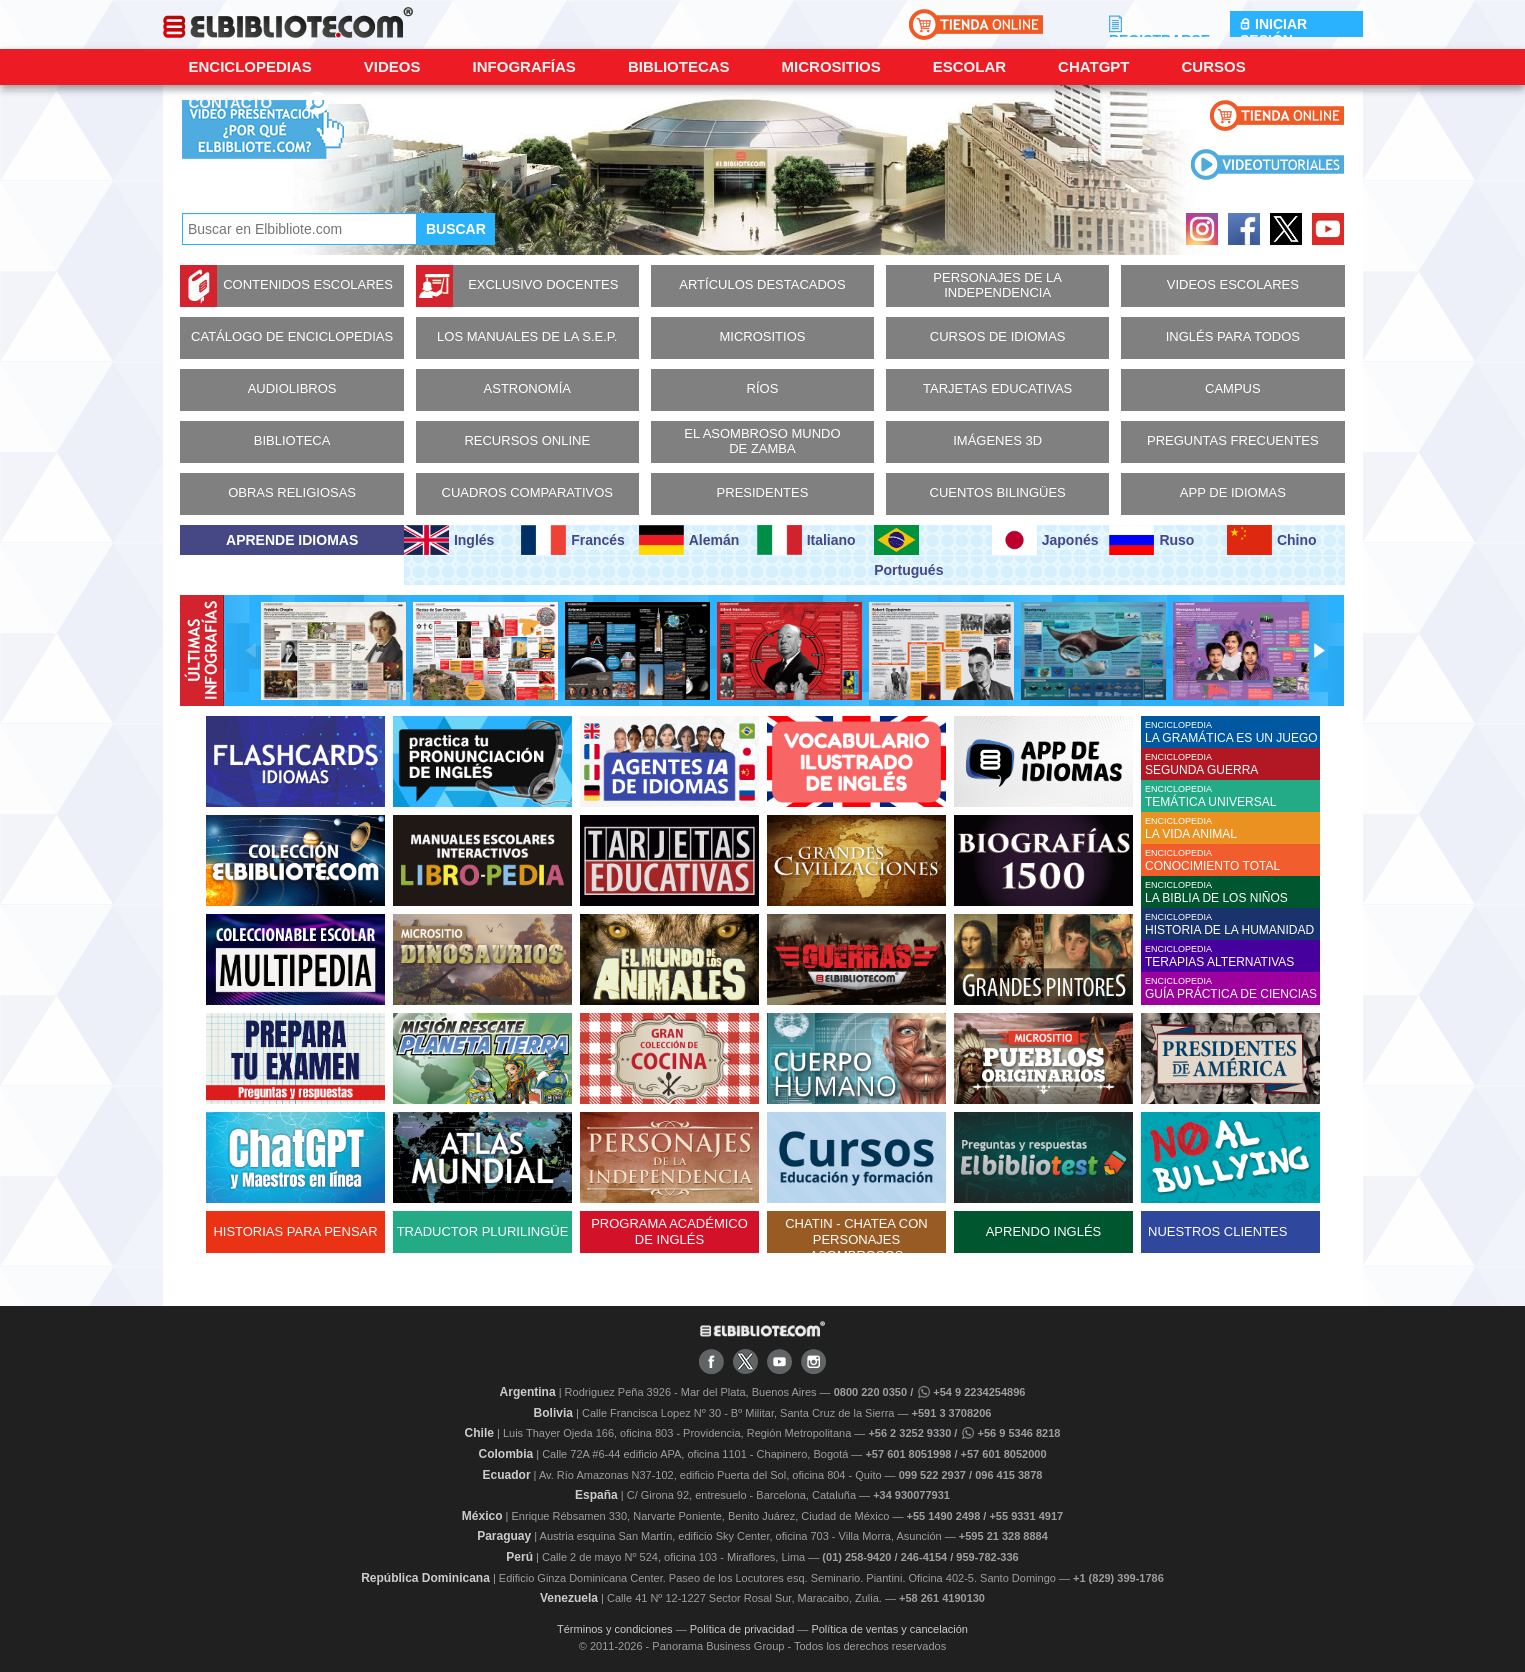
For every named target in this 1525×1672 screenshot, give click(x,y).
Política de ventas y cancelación (889, 1629)
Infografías (524, 66)
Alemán (689, 540)
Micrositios (831, 66)
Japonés (1045, 540)
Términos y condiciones (615, 1629)
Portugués (908, 551)
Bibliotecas (679, 66)
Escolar (969, 66)
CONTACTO (231, 102)
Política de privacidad (742, 1629)
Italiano (806, 540)
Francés (572, 540)
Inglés (449, 540)
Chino (1272, 540)
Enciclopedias (250, 66)
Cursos (1213, 66)
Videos (392, 66)
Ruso (1151, 540)
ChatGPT (1093, 66)
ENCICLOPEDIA (1232, 732)
